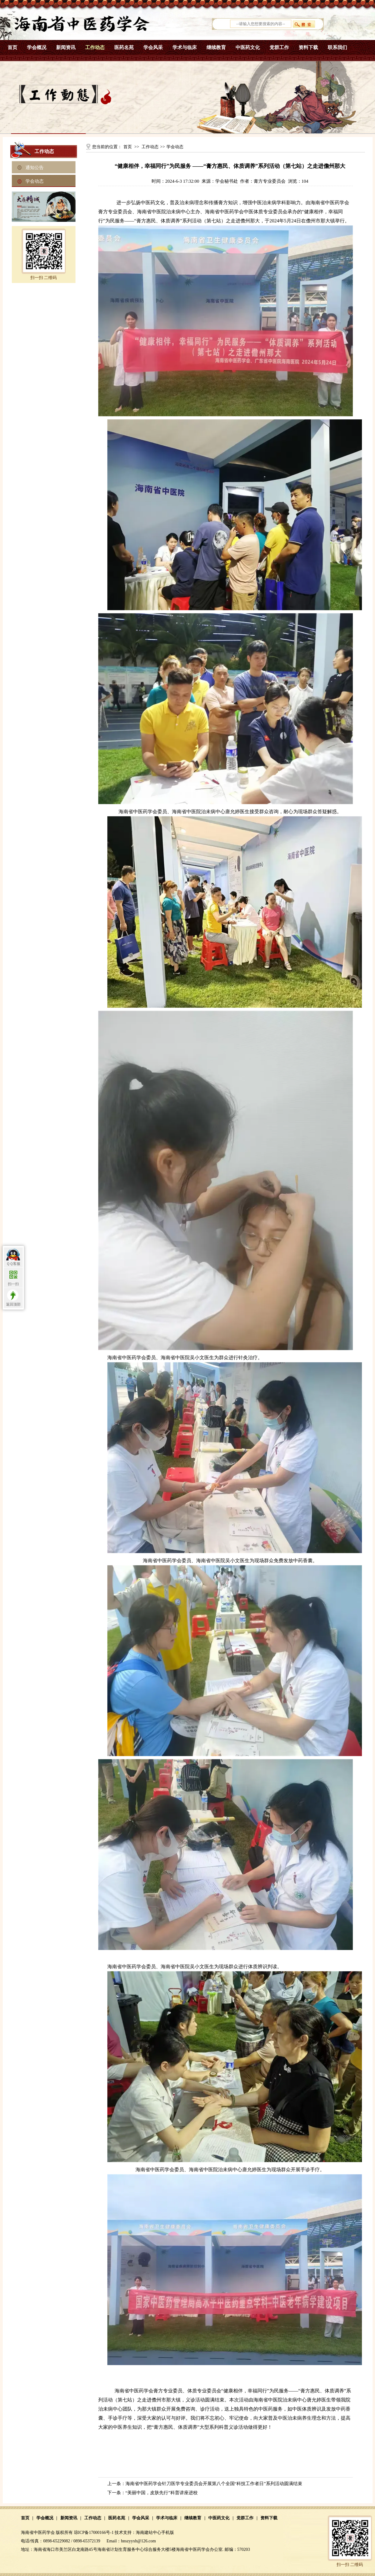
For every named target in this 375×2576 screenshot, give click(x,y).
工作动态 (95, 47)
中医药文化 (248, 47)
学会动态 (34, 181)
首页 (12, 47)
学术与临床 (184, 47)
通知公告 (34, 167)
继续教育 (216, 47)
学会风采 (153, 47)
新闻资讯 (65, 47)
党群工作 (279, 47)
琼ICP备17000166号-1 (94, 2532)
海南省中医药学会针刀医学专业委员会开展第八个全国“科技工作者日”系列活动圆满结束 (214, 2483)
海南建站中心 (148, 2532)
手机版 (167, 2532)
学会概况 (36, 47)
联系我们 (337, 47)
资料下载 (308, 47)
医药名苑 (124, 47)
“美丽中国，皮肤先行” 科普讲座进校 (162, 2492)
